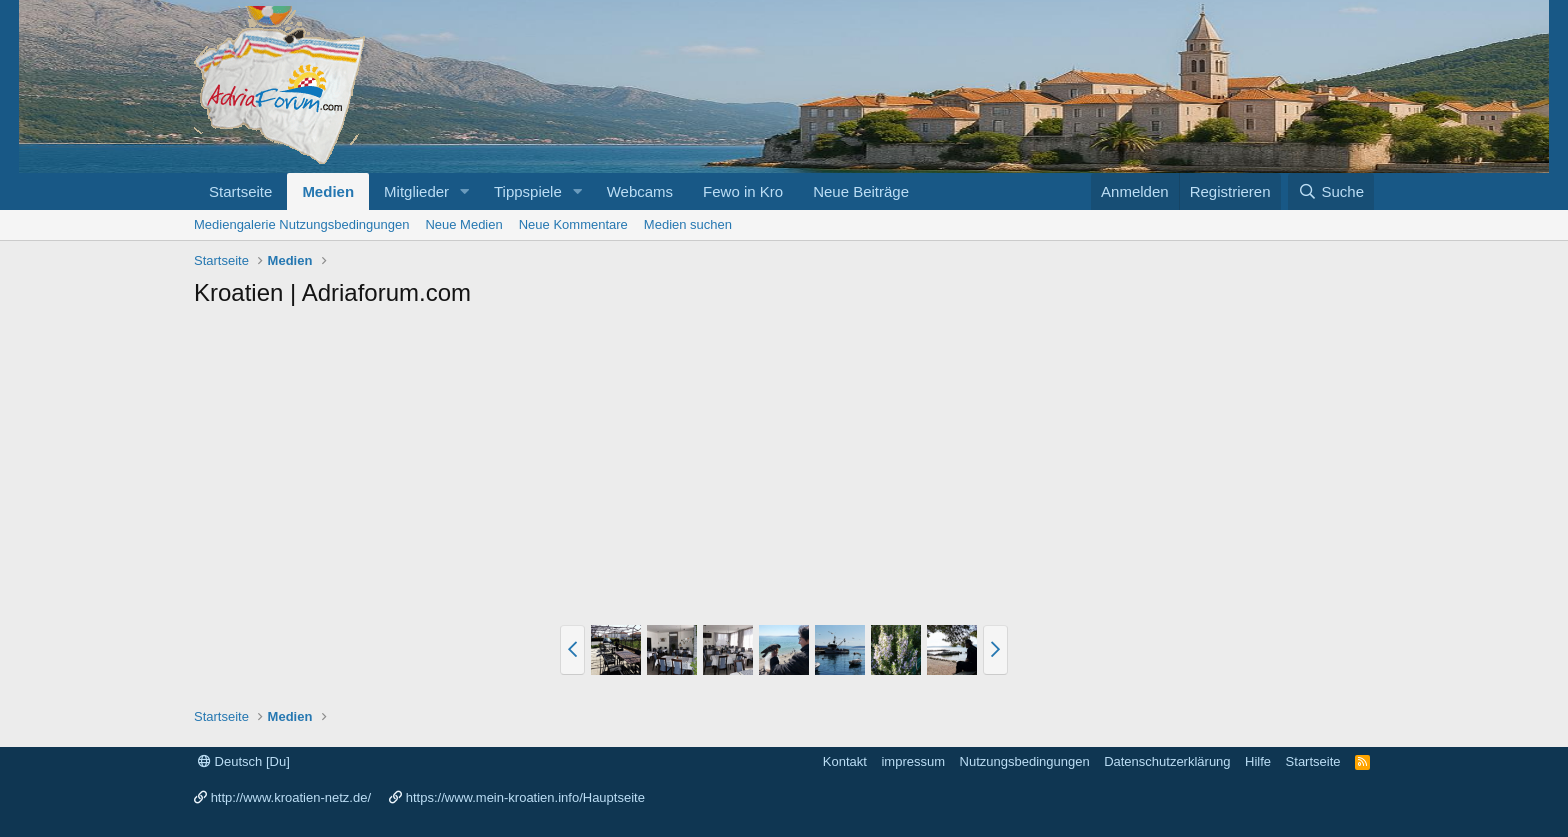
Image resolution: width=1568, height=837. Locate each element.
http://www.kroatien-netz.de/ (291, 797)
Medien (328, 191)
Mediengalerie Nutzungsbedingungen (301, 224)
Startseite (240, 191)
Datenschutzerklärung (1167, 761)
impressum (913, 761)
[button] (465, 191)
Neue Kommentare (573, 224)
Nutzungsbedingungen (1025, 761)
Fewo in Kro (743, 191)
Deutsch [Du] (244, 761)
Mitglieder (416, 191)
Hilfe (1258, 761)
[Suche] (1331, 191)
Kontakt (845, 761)
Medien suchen (688, 224)
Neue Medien (463, 224)
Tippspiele (528, 191)
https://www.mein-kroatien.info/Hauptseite (525, 797)
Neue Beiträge (861, 191)
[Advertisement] (784, 469)
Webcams (640, 191)
